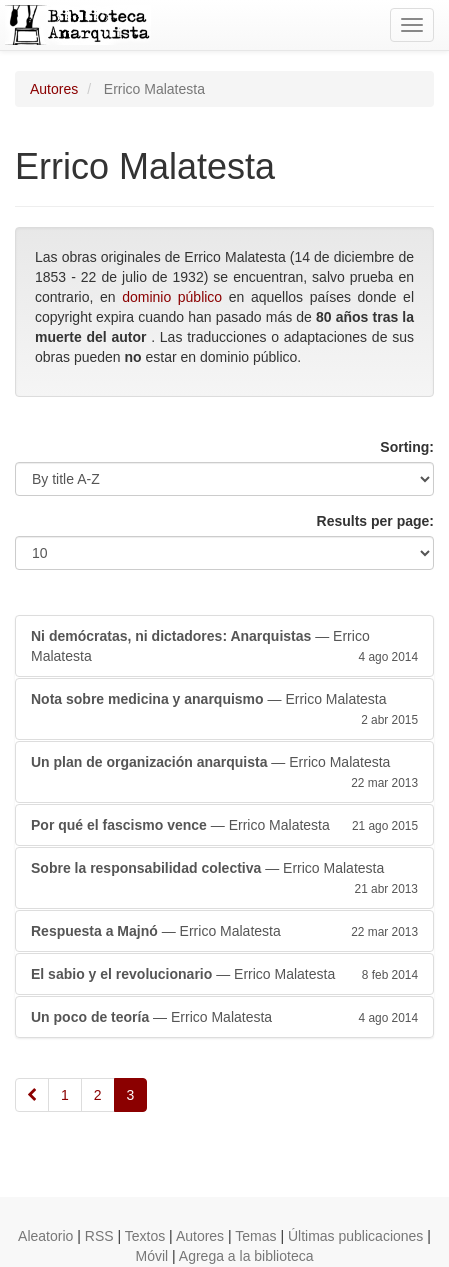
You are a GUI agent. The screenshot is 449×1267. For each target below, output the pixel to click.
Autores (54, 89)
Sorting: (407, 447)
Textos (145, 1236)
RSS (99, 1236)
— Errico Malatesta (224, 647)
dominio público (172, 297)
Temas (255, 1236)
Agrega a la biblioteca (246, 1256)
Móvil (152, 1256)
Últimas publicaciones (355, 1236)
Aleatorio (45, 1236)
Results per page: (375, 521)
